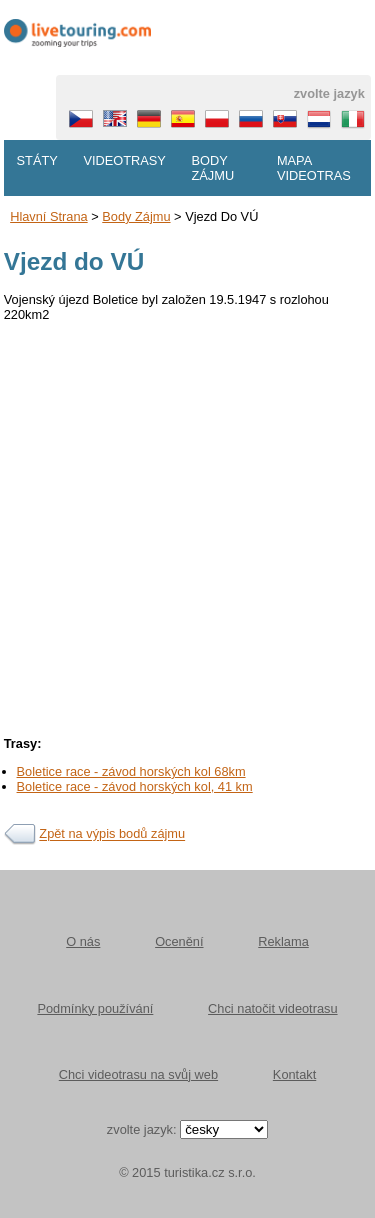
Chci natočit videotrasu (272, 1008)
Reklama (283, 941)
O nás (83, 941)
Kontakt (294, 1074)
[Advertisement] (187, 522)
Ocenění (179, 941)
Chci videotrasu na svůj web (138, 1074)
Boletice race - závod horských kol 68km (131, 771)
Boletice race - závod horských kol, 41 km (135, 786)
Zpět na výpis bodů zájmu (112, 834)
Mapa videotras (314, 168)
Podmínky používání (95, 1008)
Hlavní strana (49, 216)
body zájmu (136, 216)
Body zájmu (212, 168)
